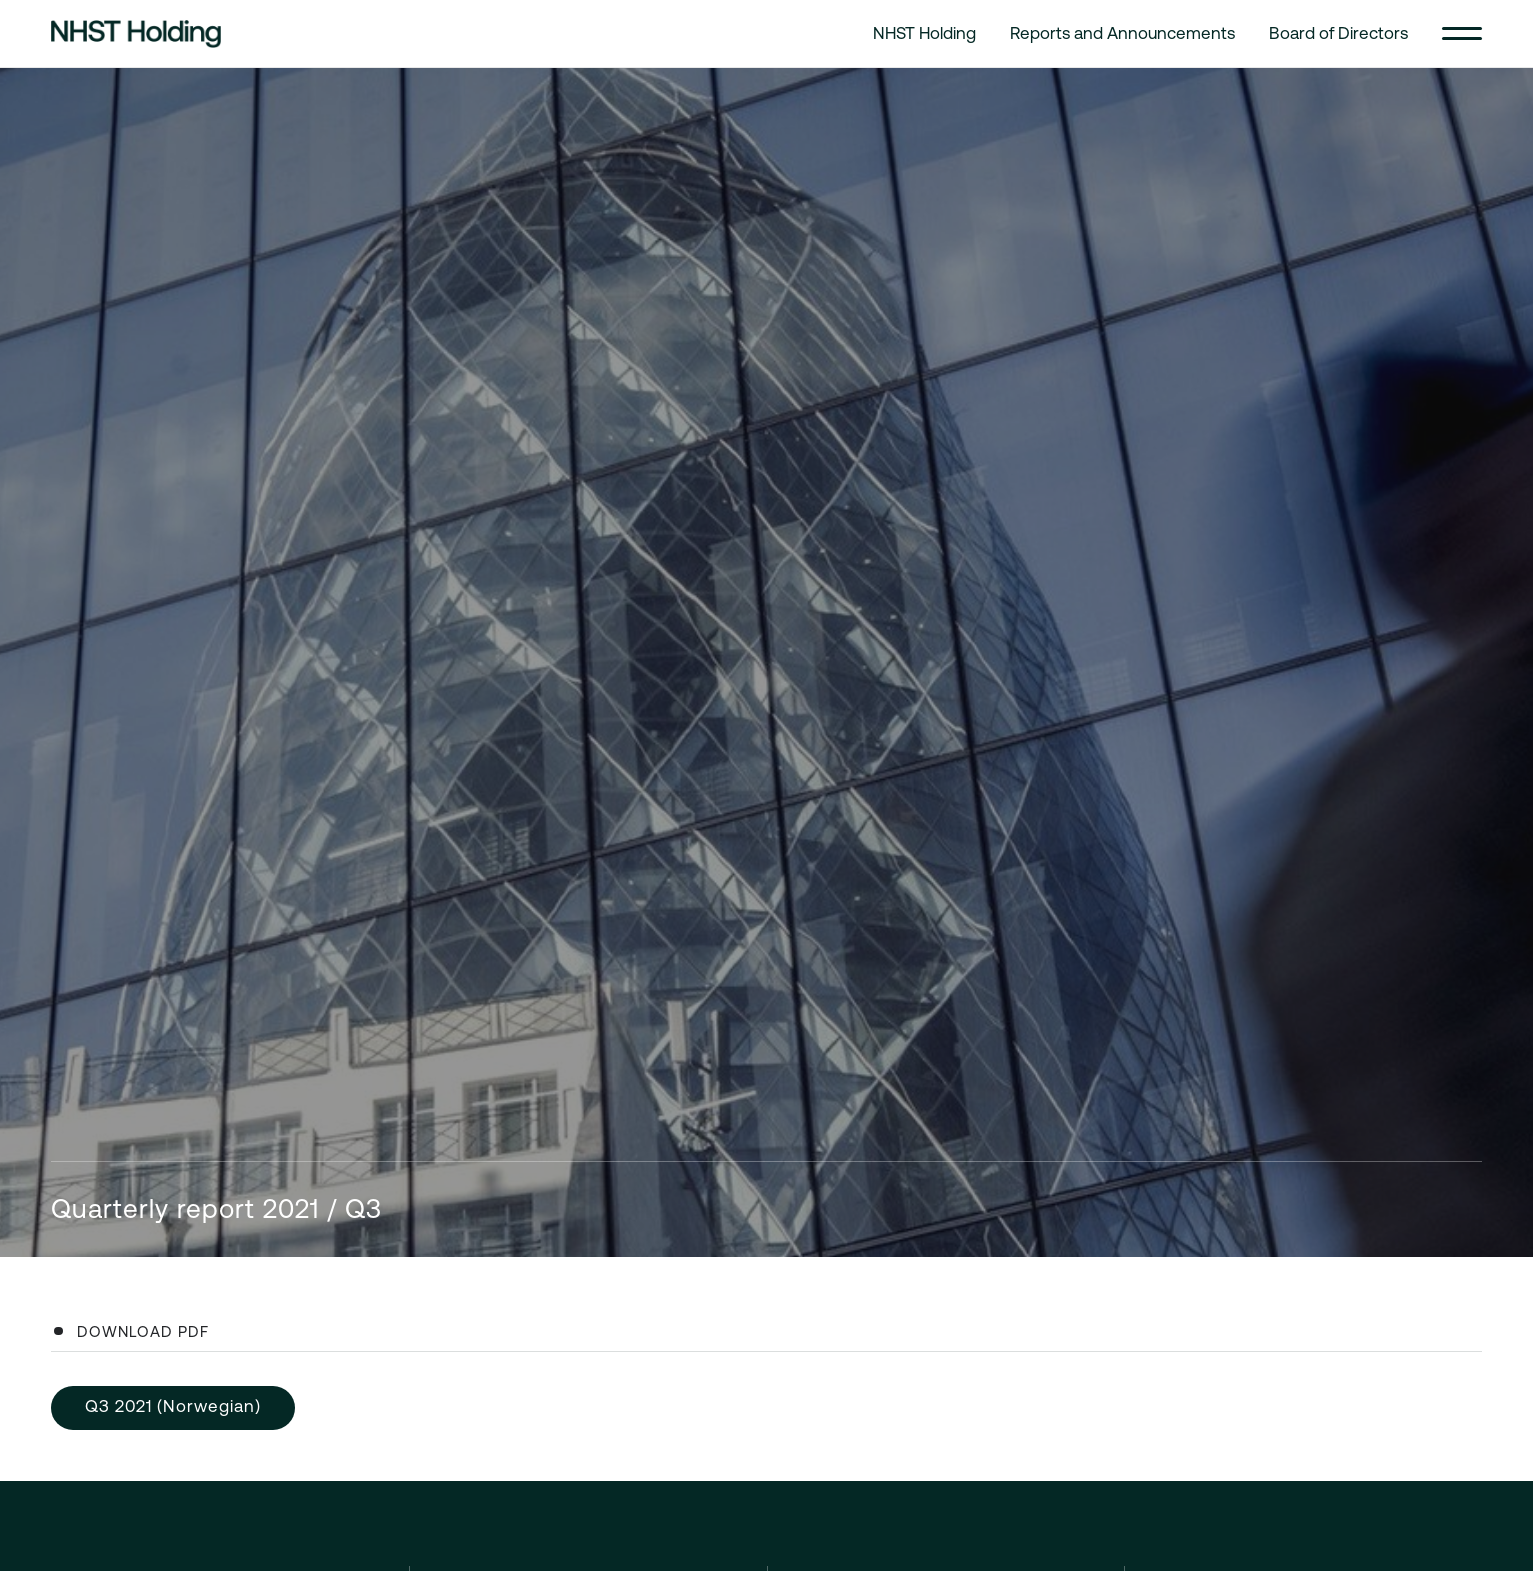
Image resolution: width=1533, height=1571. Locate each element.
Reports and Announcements (1122, 33)
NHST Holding (924, 33)
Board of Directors (1338, 33)
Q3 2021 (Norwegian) (173, 1406)
